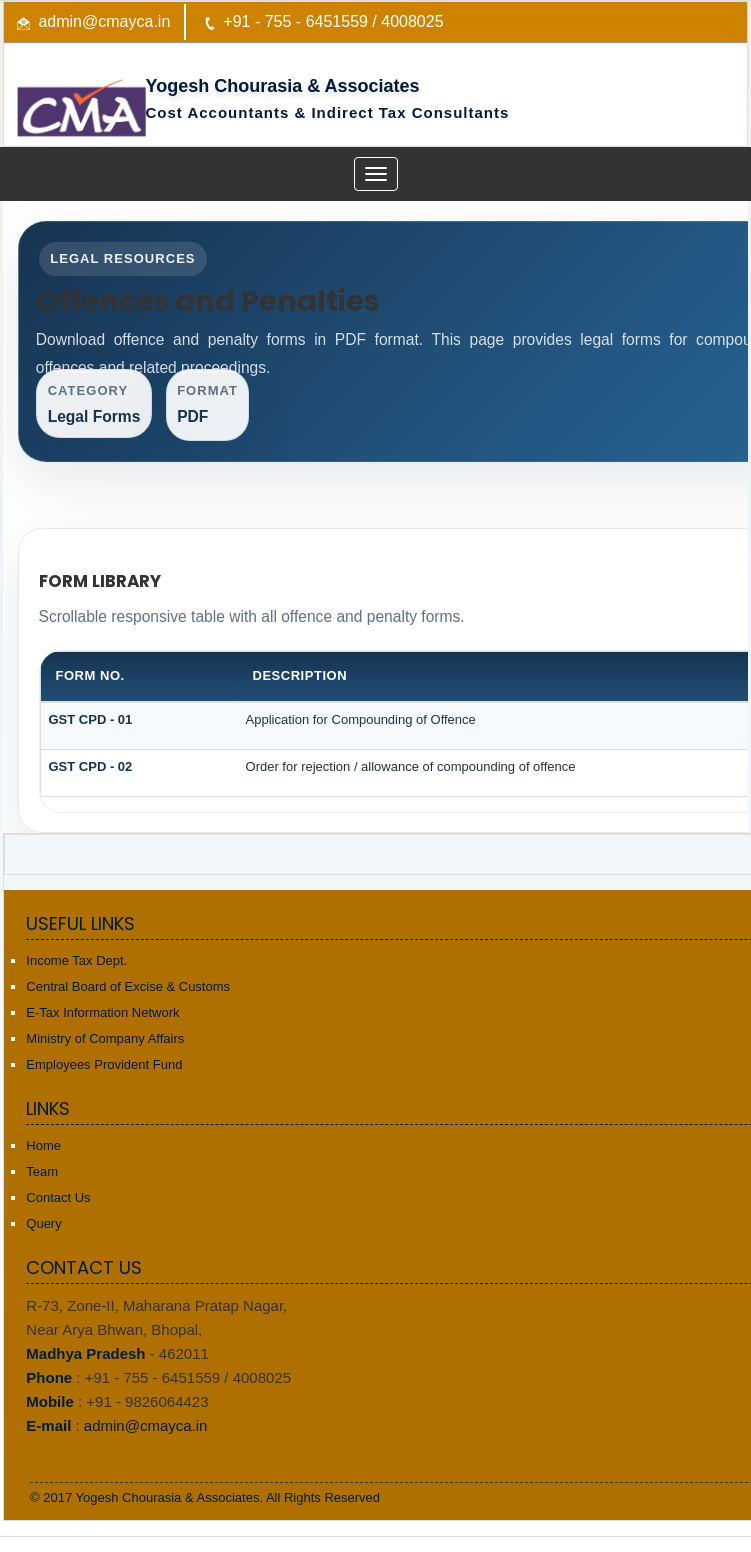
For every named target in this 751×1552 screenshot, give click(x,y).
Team (42, 1171)
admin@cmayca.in (104, 21)
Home (43, 1145)
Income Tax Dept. (76, 960)
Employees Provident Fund (104, 1064)
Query (43, 1223)
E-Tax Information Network (102, 1012)
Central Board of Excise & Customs (128, 986)
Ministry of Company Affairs (105, 1038)
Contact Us (58, 1197)
